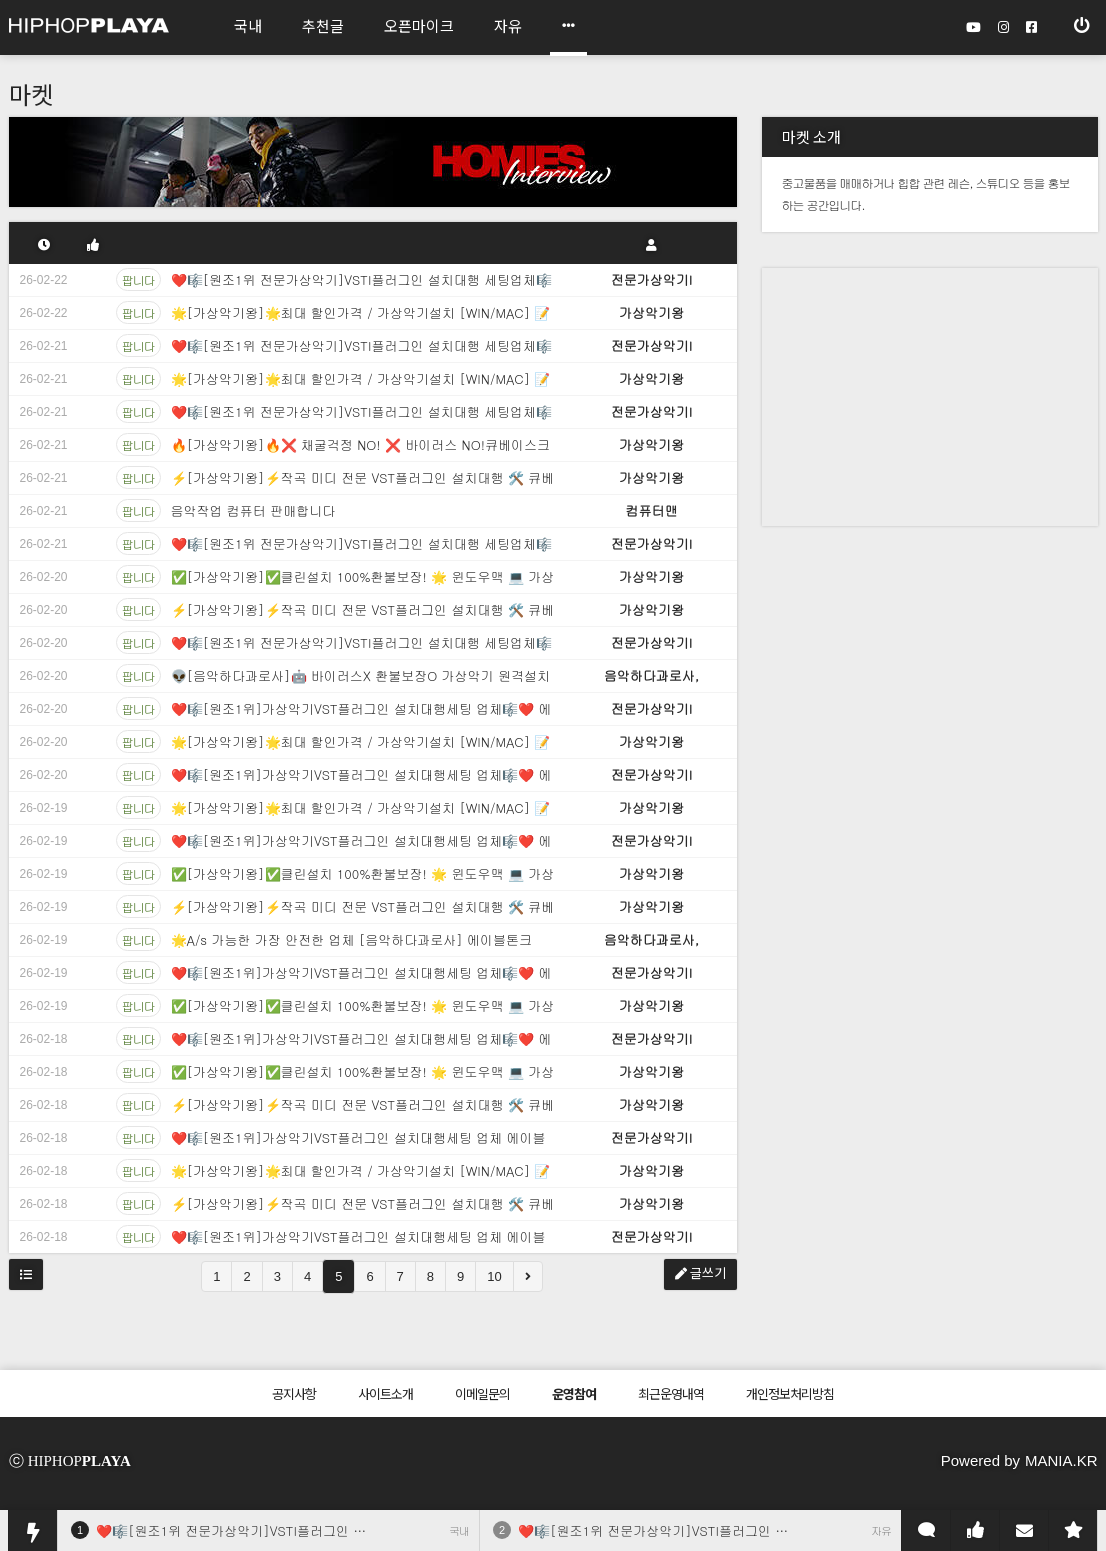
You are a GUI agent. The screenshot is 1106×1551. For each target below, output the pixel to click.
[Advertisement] (893, 393)
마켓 (31, 93)
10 (494, 1276)
